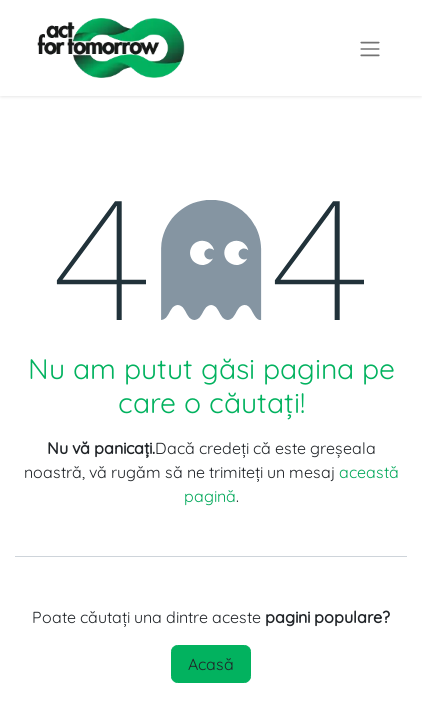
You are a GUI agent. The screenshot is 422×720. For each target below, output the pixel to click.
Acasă (211, 664)
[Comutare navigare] (370, 48)
